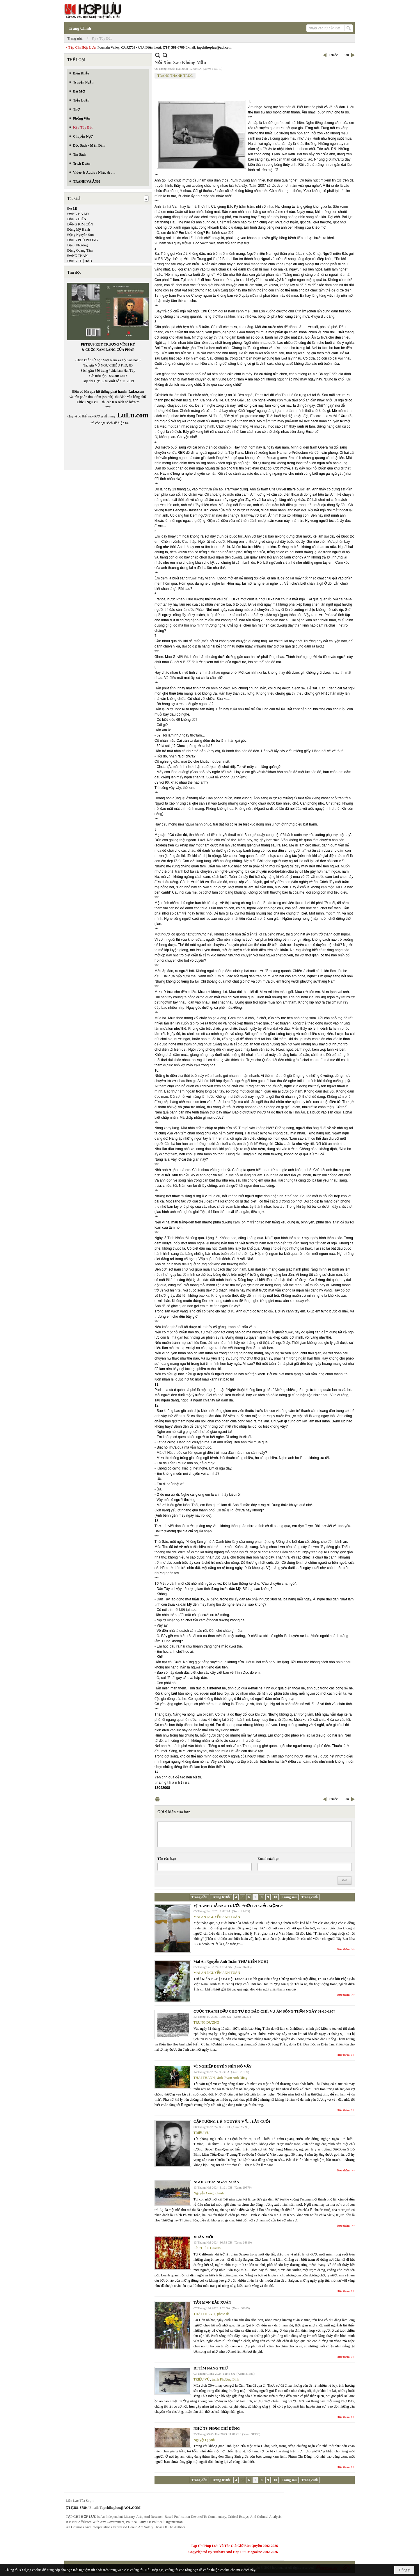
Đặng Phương (77, 245)
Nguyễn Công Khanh (208, 2193)
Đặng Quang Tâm (80, 250)
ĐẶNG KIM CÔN (80, 224)
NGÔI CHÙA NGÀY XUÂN (216, 2182)
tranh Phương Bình (225, 2379)
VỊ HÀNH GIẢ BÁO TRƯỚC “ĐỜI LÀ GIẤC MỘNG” (238, 1905)
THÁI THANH (204, 2078)
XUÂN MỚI (203, 2237)
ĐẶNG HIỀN (76, 219)
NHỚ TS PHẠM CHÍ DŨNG (216, 2428)
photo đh (223, 2314)
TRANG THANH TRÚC (175, 76)
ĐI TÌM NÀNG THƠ (210, 2368)
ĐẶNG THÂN (77, 256)
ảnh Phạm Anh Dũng (232, 2078)
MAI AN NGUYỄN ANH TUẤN (216, 1917)
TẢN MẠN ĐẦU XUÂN (212, 2302)
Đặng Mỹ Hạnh (78, 229)
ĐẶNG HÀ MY (78, 214)
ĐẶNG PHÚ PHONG (82, 240)
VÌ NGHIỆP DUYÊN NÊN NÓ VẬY (222, 2066)
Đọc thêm (343, 1949)
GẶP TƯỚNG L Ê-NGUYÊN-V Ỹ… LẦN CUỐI (231, 2121)
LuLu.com (136, 391)
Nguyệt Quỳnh (204, 2440)
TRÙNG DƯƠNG (206, 2022)
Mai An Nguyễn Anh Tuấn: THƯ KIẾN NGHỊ (230, 1961)
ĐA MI (72, 209)
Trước (333, 55)
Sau (346, 55)
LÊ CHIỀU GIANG (207, 2248)
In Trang (157, 1799)
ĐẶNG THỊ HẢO (79, 261)
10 (275, 1897)
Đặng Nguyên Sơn (80, 235)
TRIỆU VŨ (201, 2133)
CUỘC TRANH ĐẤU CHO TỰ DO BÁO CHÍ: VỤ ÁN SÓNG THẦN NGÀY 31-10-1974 (264, 2011)
